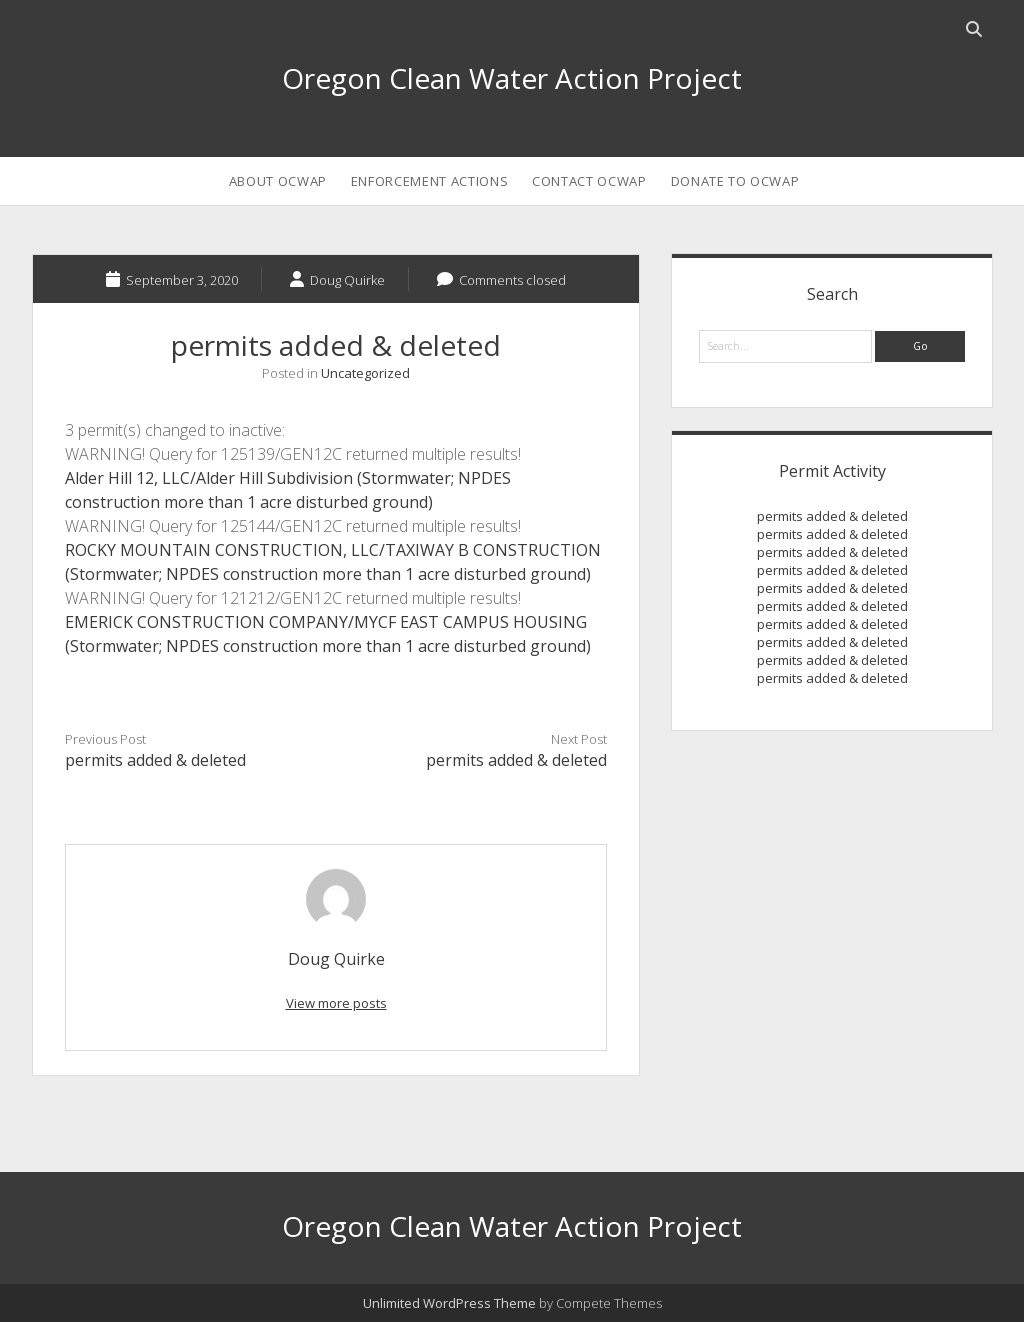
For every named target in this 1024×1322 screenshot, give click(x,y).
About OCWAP (278, 181)
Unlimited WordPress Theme (449, 1303)
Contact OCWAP (589, 181)
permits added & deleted (155, 760)
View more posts (336, 1003)
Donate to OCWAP (735, 181)
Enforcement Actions (429, 181)
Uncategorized (365, 373)
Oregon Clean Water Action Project (512, 78)
